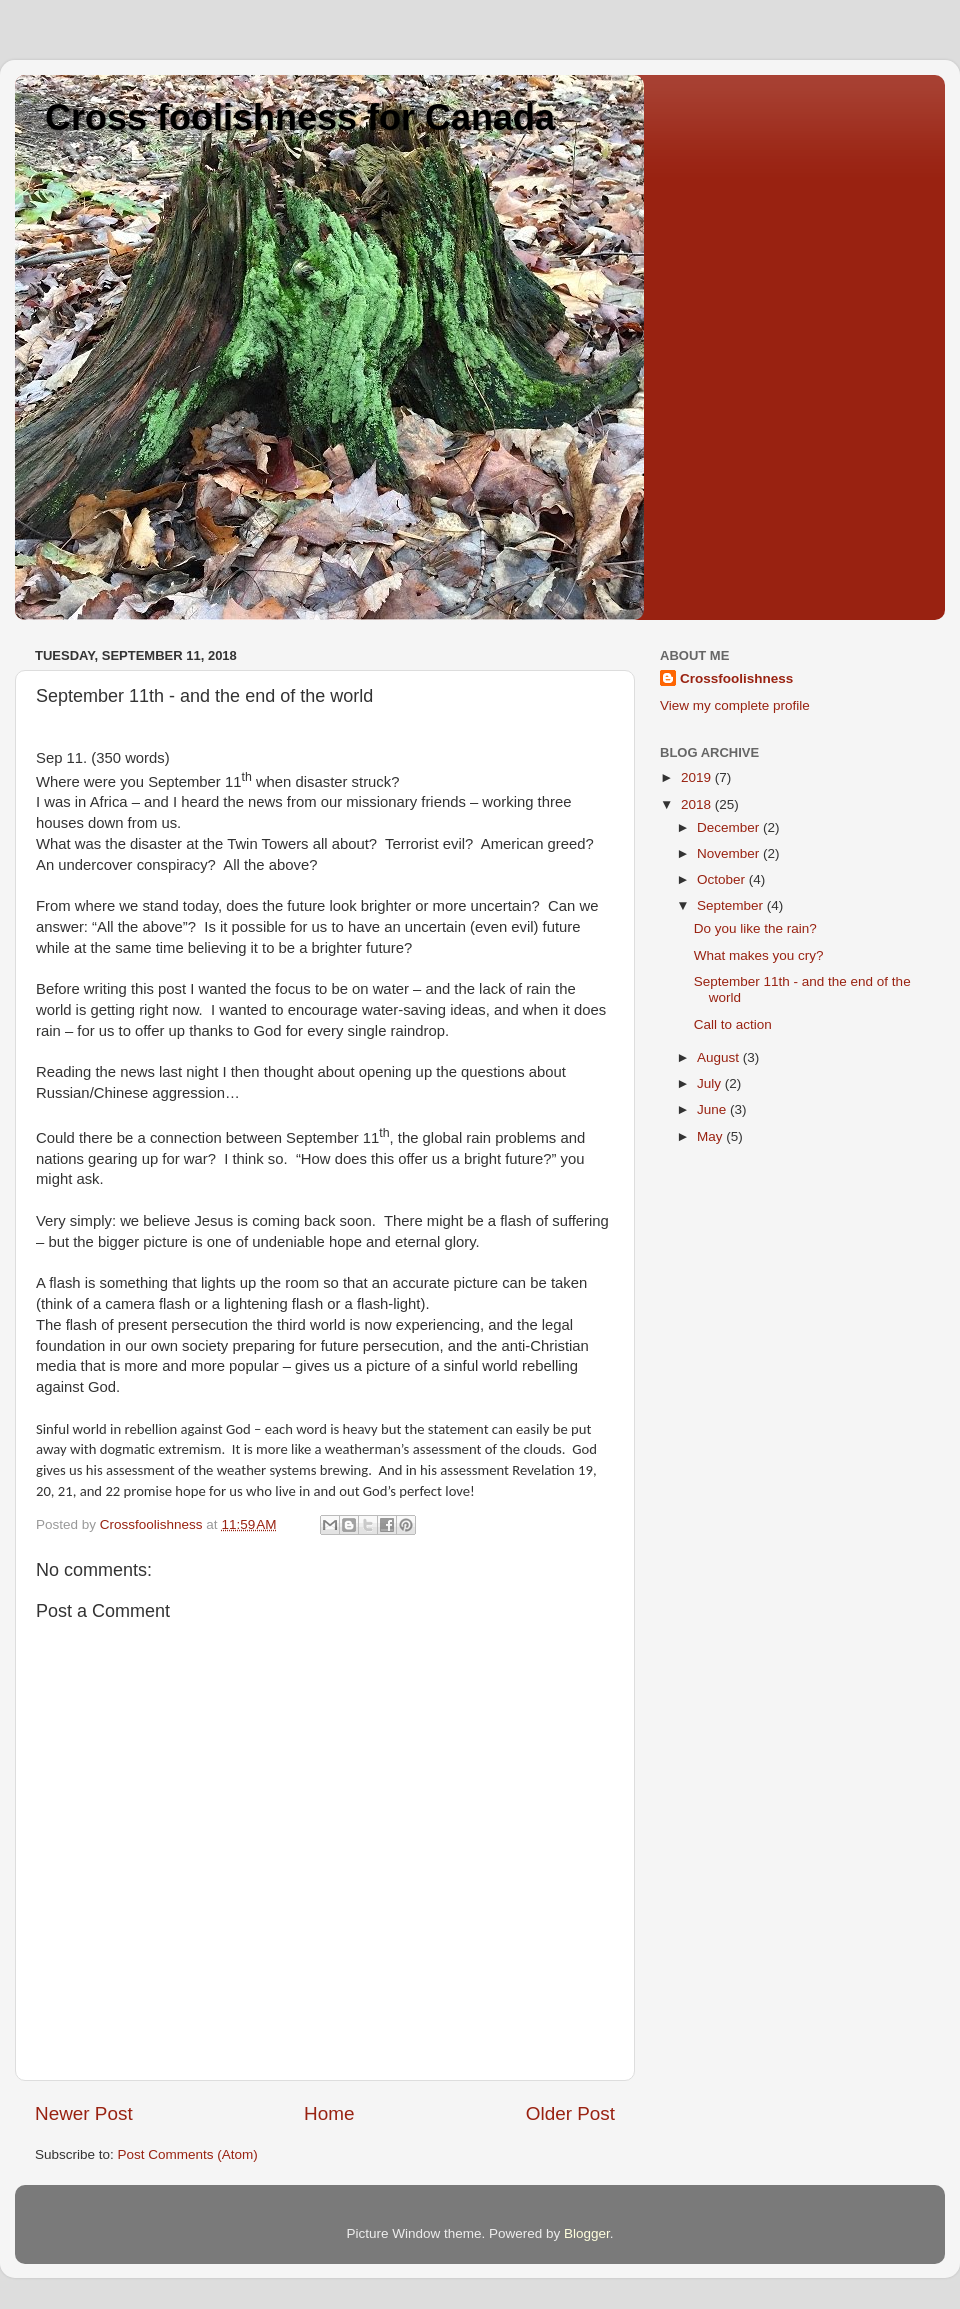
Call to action (733, 1024)
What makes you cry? (759, 955)
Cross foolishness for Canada (300, 117)
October (723, 879)
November (730, 853)
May (711, 1136)
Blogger (587, 2233)
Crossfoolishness (736, 678)
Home (329, 2113)
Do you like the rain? (755, 928)
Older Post (570, 2113)
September (732, 905)
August (720, 1057)
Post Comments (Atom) (188, 2154)
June (713, 1109)
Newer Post (84, 2113)
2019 (698, 777)
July (711, 1083)
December (730, 827)
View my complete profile (735, 705)
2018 (698, 804)
